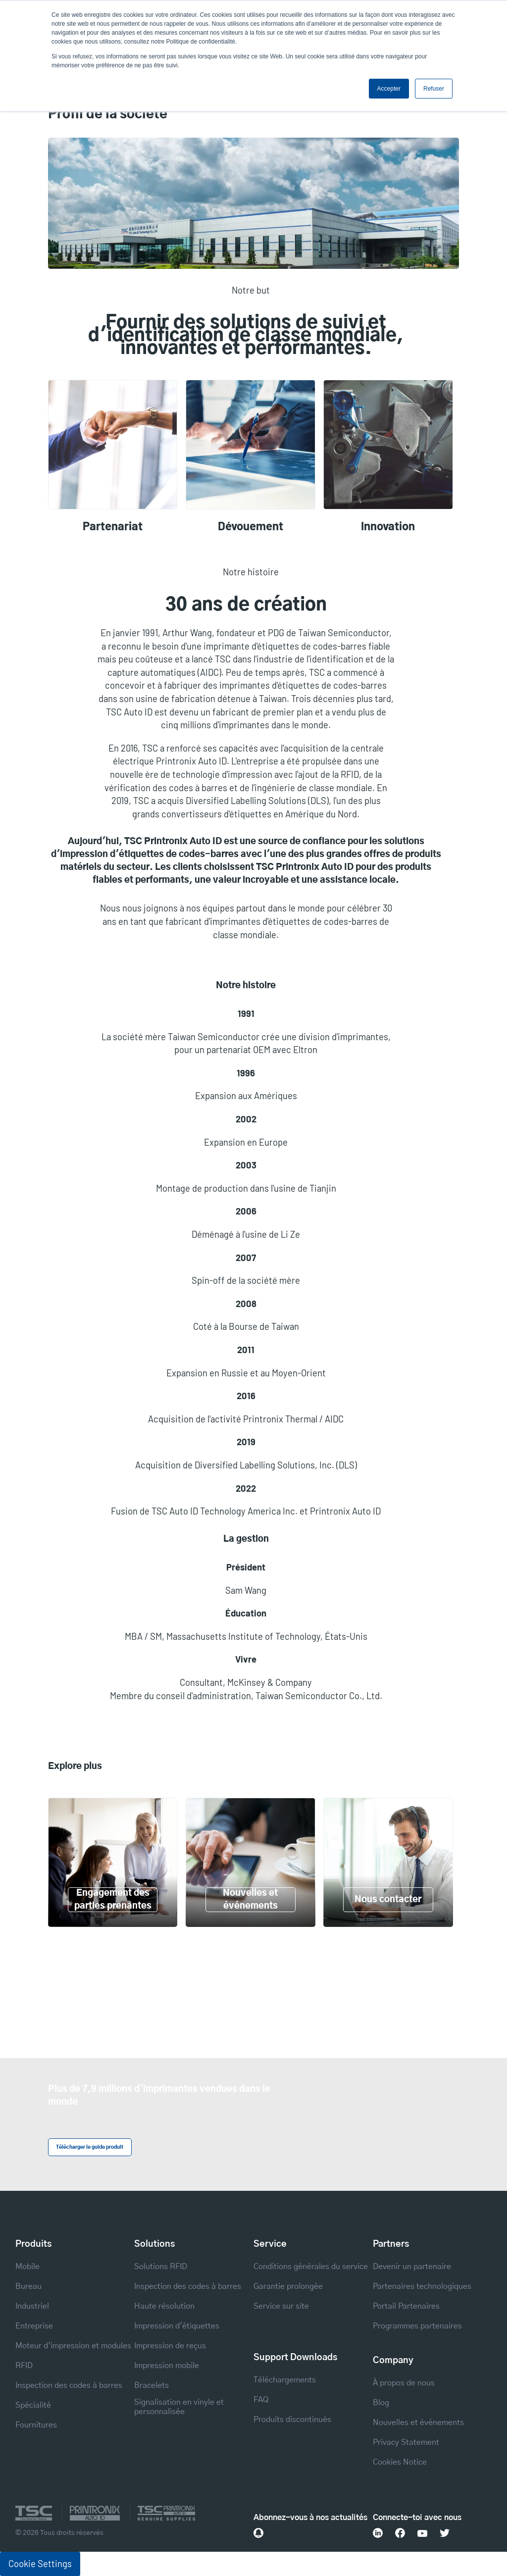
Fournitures (36, 2425)
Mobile (27, 2267)
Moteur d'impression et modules (73, 2346)
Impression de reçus (170, 2346)
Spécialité (33, 2405)
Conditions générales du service (311, 2267)
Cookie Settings (40, 2563)
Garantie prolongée (288, 2286)
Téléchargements (285, 2380)
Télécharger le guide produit (89, 2147)
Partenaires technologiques (422, 2286)
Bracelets (151, 2385)
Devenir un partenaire (412, 2267)
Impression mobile (166, 2366)
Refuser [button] (433, 88)
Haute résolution (164, 2306)
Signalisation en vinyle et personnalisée (179, 2407)
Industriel (32, 2306)
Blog (381, 2403)
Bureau (28, 2286)
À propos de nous (404, 2383)
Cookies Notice (400, 2462)
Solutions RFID (160, 2267)
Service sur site (281, 2306)
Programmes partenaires (417, 2326)
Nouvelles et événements (418, 2422)
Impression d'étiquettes (176, 2326)
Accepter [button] (389, 88)
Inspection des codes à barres (68, 2385)
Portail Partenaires (406, 2306)
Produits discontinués (292, 2420)
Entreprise (34, 2326)
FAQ (261, 2400)
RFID (24, 2366)
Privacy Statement (406, 2442)
